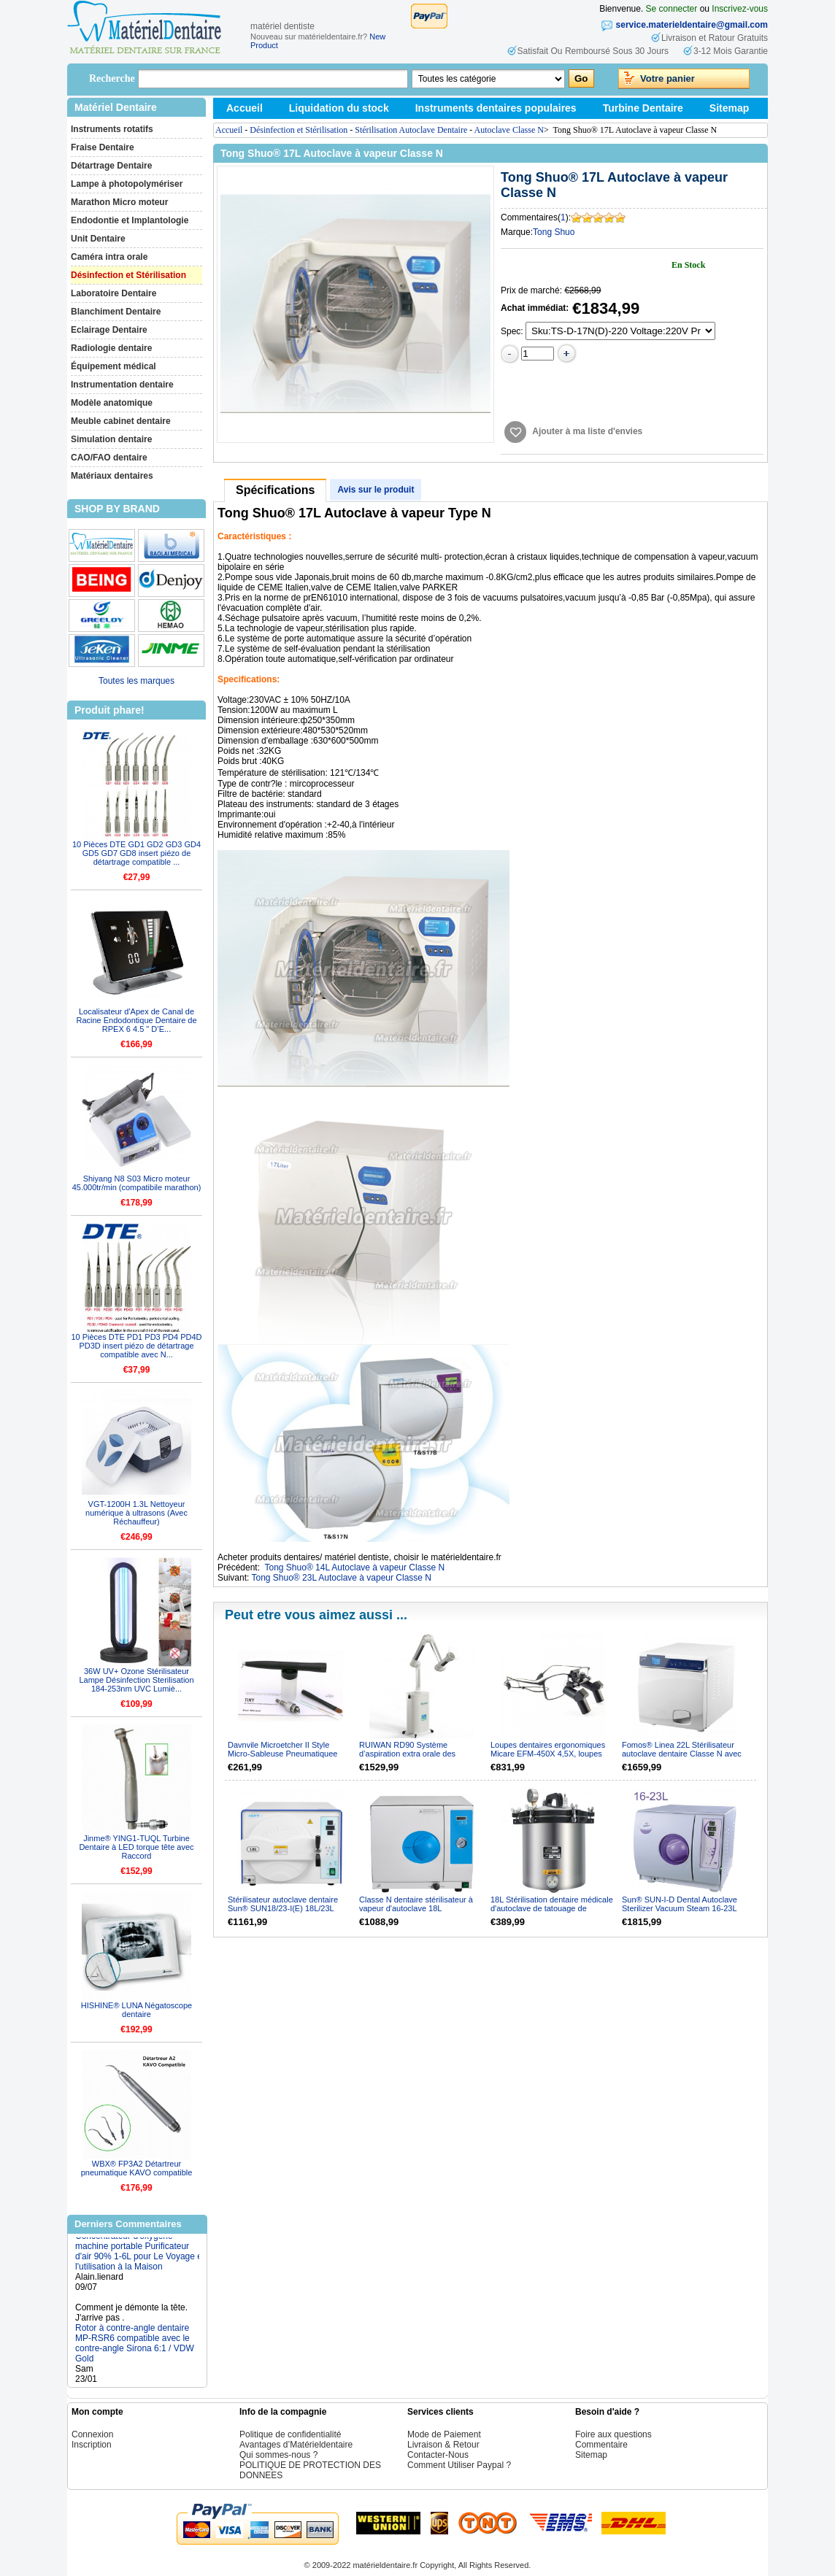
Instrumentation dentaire (122, 384)
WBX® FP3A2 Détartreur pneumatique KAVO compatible (137, 2168)
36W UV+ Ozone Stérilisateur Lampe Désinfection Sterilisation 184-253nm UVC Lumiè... (136, 1680)
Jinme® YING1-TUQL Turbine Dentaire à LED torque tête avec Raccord (136, 1847)
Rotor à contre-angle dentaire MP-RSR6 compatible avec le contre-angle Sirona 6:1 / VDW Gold (134, 2348)
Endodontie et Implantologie (129, 220)
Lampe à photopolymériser (126, 184)
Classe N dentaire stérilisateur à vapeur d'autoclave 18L (416, 1904)
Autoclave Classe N (509, 130)
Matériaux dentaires (112, 476)
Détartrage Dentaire (111, 166)
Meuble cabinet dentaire (121, 421)
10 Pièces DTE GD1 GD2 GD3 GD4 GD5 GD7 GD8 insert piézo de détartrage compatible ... (136, 853)
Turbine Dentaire (643, 108)
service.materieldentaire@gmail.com (692, 25)
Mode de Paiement (444, 2434)
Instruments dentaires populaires (496, 108)
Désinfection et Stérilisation (128, 275)
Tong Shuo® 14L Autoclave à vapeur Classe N (355, 1567)
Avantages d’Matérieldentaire (296, 2445)
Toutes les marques (136, 681)
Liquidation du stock (339, 108)
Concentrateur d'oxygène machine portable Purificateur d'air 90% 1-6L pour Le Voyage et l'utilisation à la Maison (139, 2256)
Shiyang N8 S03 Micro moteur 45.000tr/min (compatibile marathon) (136, 1183)
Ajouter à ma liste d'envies (587, 431)
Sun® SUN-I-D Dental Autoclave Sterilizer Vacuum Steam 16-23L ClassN (679, 1908)
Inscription (92, 2445)
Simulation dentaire (111, 439)
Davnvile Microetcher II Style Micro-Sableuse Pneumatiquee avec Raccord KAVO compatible (285, 1753)
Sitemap (729, 108)
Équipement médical (113, 366)
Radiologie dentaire (111, 348)
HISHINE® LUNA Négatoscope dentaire (136, 2009)
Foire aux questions (613, 2434)
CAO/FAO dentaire (109, 457)
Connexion (92, 2434)
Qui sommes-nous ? (278, 2455)
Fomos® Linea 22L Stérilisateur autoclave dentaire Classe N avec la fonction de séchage (682, 1753)
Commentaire (601, 2445)
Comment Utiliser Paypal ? (459, 2465)
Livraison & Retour (443, 2445)
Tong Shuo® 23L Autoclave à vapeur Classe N (341, 1578)
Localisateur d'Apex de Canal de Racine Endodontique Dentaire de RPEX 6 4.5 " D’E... (136, 1020)
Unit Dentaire (98, 239)
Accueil (244, 108)
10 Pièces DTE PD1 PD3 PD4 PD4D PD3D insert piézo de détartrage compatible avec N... (136, 1346)
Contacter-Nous (438, 2455)
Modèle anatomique (112, 403)
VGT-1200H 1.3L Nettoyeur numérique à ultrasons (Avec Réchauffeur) (136, 1513)
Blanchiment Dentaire (116, 311)
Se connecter (672, 9)
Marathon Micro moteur (119, 202)
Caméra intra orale (109, 257)
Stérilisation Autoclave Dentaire (411, 130)
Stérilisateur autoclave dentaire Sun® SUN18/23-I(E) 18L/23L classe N (283, 1908)
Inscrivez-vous (740, 9)
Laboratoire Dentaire (113, 293)
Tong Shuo (553, 232)
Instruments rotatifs (112, 129)
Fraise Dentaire (102, 147)
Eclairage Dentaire (109, 330)
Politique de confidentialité (290, 2434)
